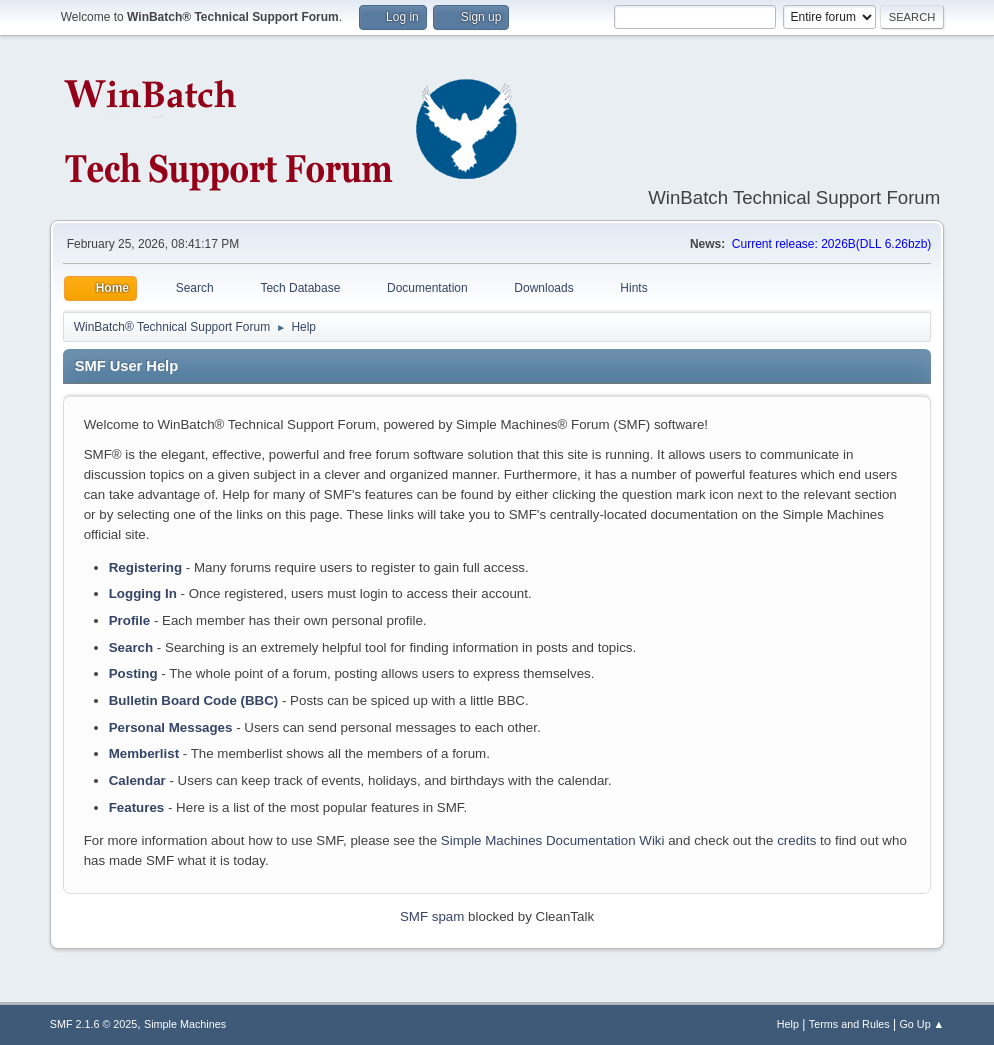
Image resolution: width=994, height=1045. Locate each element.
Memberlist (144, 753)
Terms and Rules (849, 1024)
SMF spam (432, 916)
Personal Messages (171, 727)
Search (131, 647)
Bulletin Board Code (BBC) (194, 700)
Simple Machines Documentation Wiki (553, 840)
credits (796, 840)
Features (137, 807)
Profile (129, 620)
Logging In (143, 593)
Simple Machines (185, 1024)
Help (788, 1024)
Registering (145, 567)
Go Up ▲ (921, 1024)
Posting (133, 673)
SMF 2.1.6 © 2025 (94, 1024)
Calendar (137, 780)
